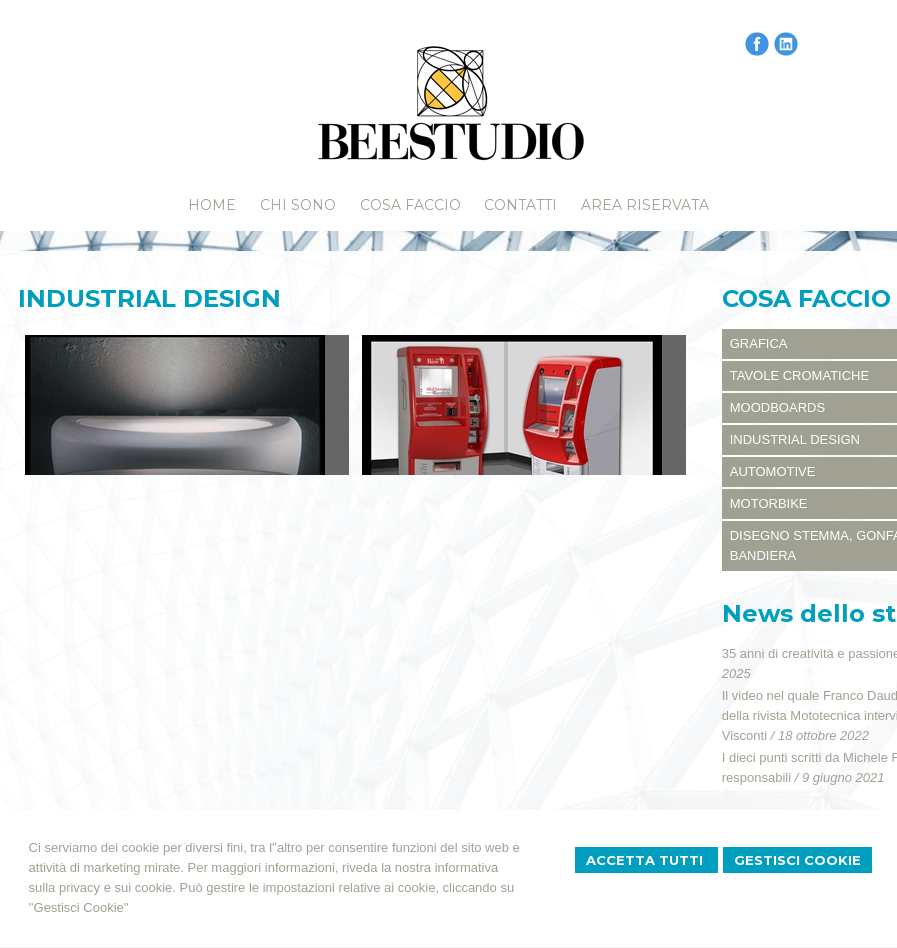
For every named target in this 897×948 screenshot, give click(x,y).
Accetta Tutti (646, 860)
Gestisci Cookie (797, 860)
